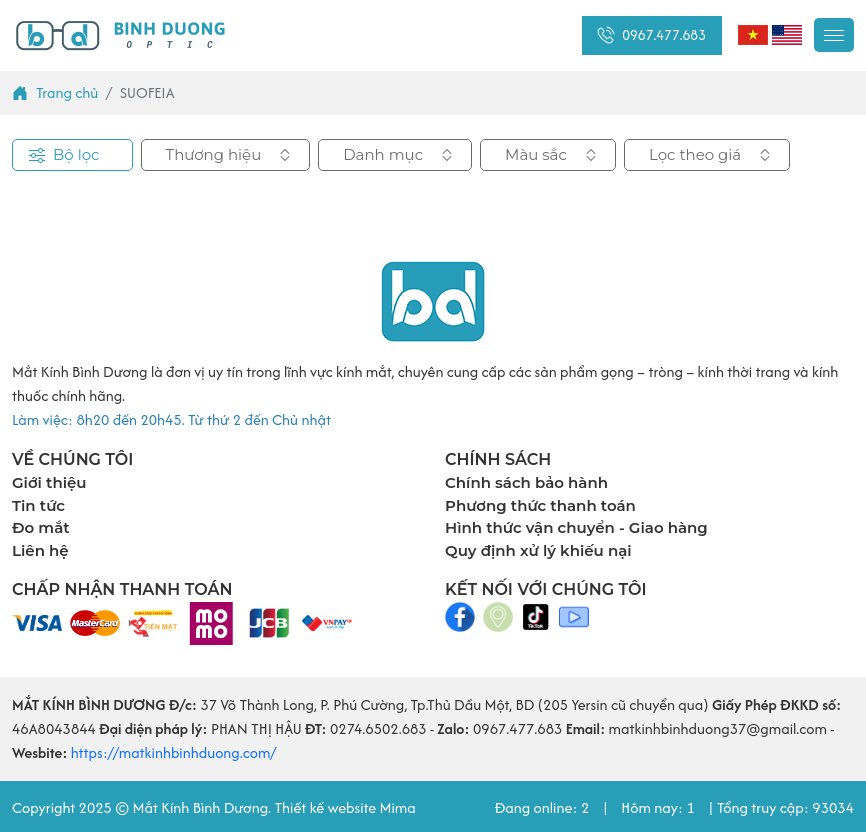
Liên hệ (40, 550)
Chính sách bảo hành (526, 482)
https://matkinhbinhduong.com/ (173, 752)
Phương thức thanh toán (540, 505)
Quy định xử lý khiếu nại (538, 550)
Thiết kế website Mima (344, 807)
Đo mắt (41, 527)
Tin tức (38, 505)
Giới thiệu (49, 482)
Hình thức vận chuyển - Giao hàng (576, 527)
